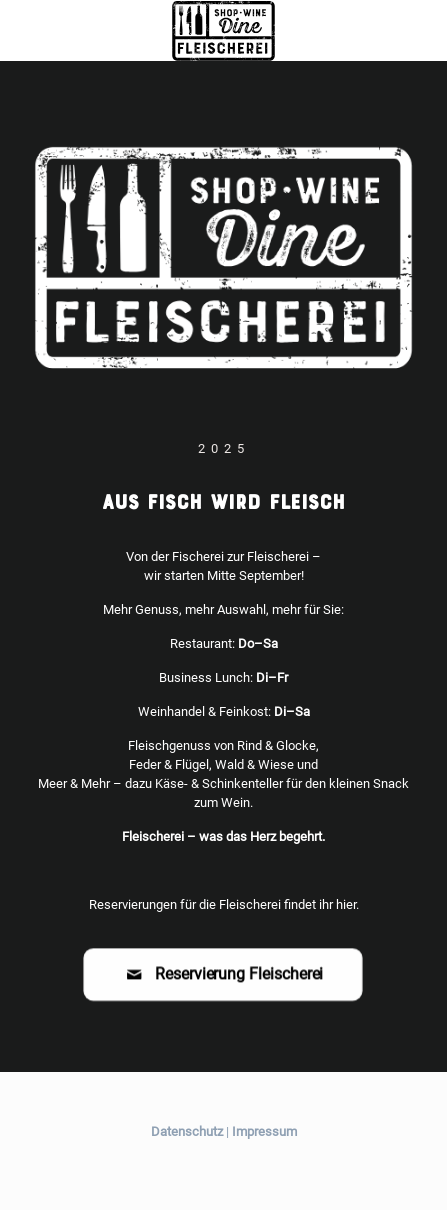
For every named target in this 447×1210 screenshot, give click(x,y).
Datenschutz (187, 1131)
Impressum (264, 1131)
